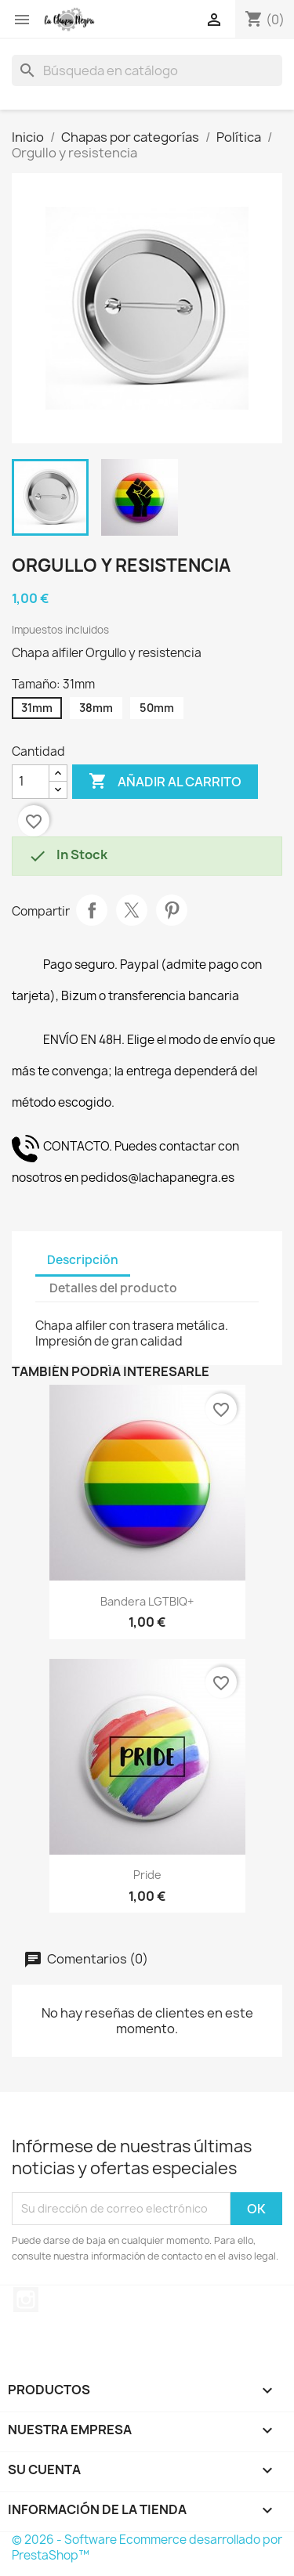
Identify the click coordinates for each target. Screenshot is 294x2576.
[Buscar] (147, 70)
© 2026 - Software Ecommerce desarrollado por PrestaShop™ (147, 2547)
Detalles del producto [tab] (113, 1288)
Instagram (25, 2299)
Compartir (91, 910)
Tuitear (131, 910)
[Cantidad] (30, 781)
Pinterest (171, 910)
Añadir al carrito (165, 781)
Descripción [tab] (82, 1260)
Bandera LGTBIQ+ (147, 1601)
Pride (147, 1874)
